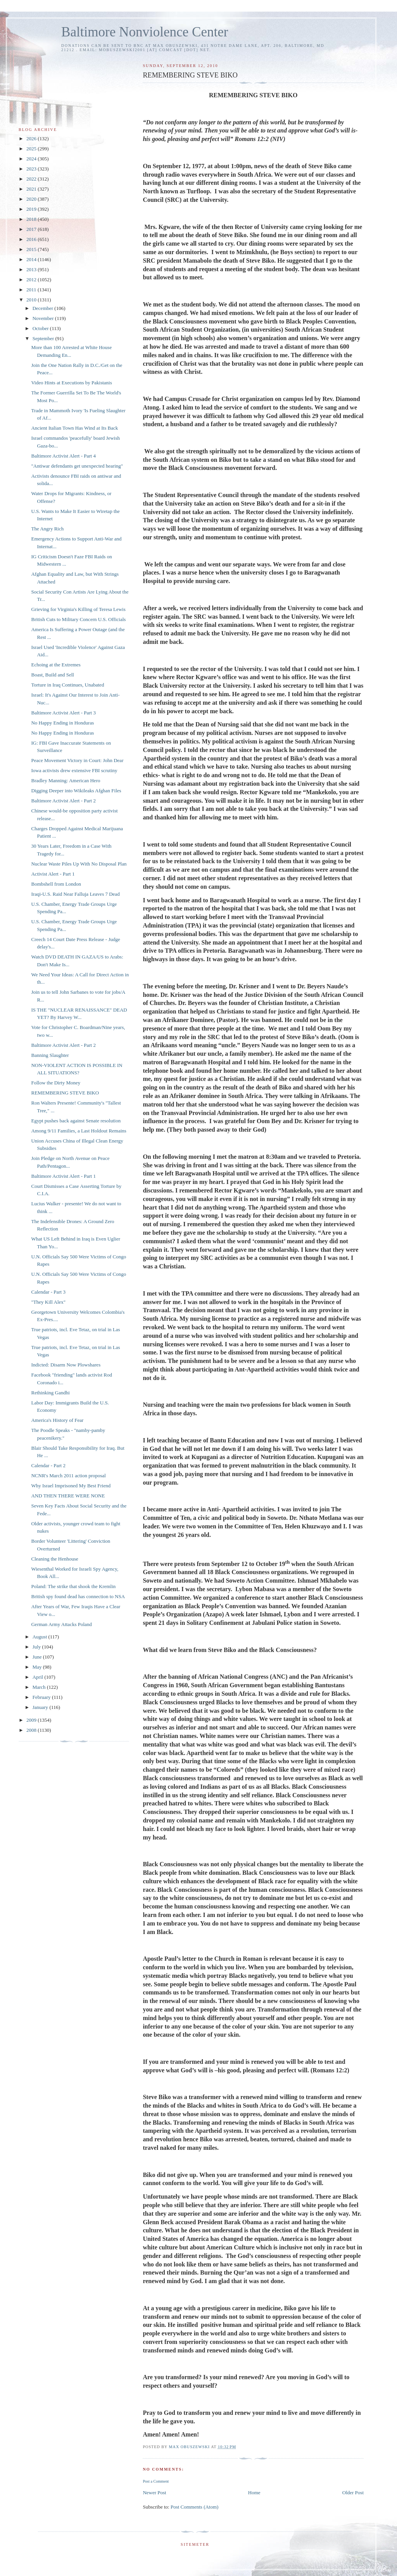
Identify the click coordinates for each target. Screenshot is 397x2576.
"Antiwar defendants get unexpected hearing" (77, 466)
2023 (32, 169)
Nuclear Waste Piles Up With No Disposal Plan (78, 864)
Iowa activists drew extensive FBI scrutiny (74, 770)
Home (254, 2492)
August (40, 1637)
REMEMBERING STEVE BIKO (65, 1093)
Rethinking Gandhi (50, 1393)
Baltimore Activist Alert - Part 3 (63, 713)
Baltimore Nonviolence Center (144, 32)
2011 (32, 290)
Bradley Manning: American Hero (65, 780)
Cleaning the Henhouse (54, 1559)
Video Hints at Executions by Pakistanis (71, 382)
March (40, 1687)
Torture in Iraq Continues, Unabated (67, 685)
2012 (32, 279)
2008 (32, 1730)
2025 (32, 148)
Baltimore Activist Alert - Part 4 (63, 456)
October (41, 328)
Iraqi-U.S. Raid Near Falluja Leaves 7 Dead (75, 894)
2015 (32, 249)
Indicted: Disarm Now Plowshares (65, 1365)
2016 (32, 239)
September (44, 338)
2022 (32, 179)
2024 (32, 159)
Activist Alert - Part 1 (52, 874)
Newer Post (154, 2492)
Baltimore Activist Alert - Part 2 (63, 801)
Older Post (353, 2492)
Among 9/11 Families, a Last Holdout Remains (78, 1131)
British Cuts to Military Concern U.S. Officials (78, 619)
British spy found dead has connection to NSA (78, 1596)
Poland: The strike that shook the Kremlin (73, 1586)
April (39, 1677)
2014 (32, 259)
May (38, 1667)
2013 (32, 269)
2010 (32, 300)
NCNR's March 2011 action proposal (68, 1475)
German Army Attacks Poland (61, 1624)
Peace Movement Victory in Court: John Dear (77, 760)
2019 (32, 209)
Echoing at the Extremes (55, 665)
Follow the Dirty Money (55, 1083)
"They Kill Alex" (48, 1302)
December (44, 308)
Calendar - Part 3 (48, 1292)
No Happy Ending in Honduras (62, 723)
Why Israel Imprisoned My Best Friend (70, 1485)
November (44, 318)
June (38, 1657)
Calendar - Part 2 (48, 1465)
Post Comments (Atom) (195, 2507)
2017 (32, 229)
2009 (32, 1720)
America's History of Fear (57, 1420)
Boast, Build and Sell (52, 675)
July (37, 1647)
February (42, 1697)
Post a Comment (156, 2481)
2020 (32, 199)
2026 (32, 138)
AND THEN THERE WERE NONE (68, 1496)
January (41, 1707)
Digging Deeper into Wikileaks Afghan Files (76, 790)
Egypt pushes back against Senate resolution (76, 1121)
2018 (32, 219)
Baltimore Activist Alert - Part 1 (63, 1176)
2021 (32, 189)
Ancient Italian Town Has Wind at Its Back (74, 428)
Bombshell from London (56, 884)
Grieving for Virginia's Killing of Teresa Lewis (78, 609)
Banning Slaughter (50, 1055)
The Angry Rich (47, 529)
